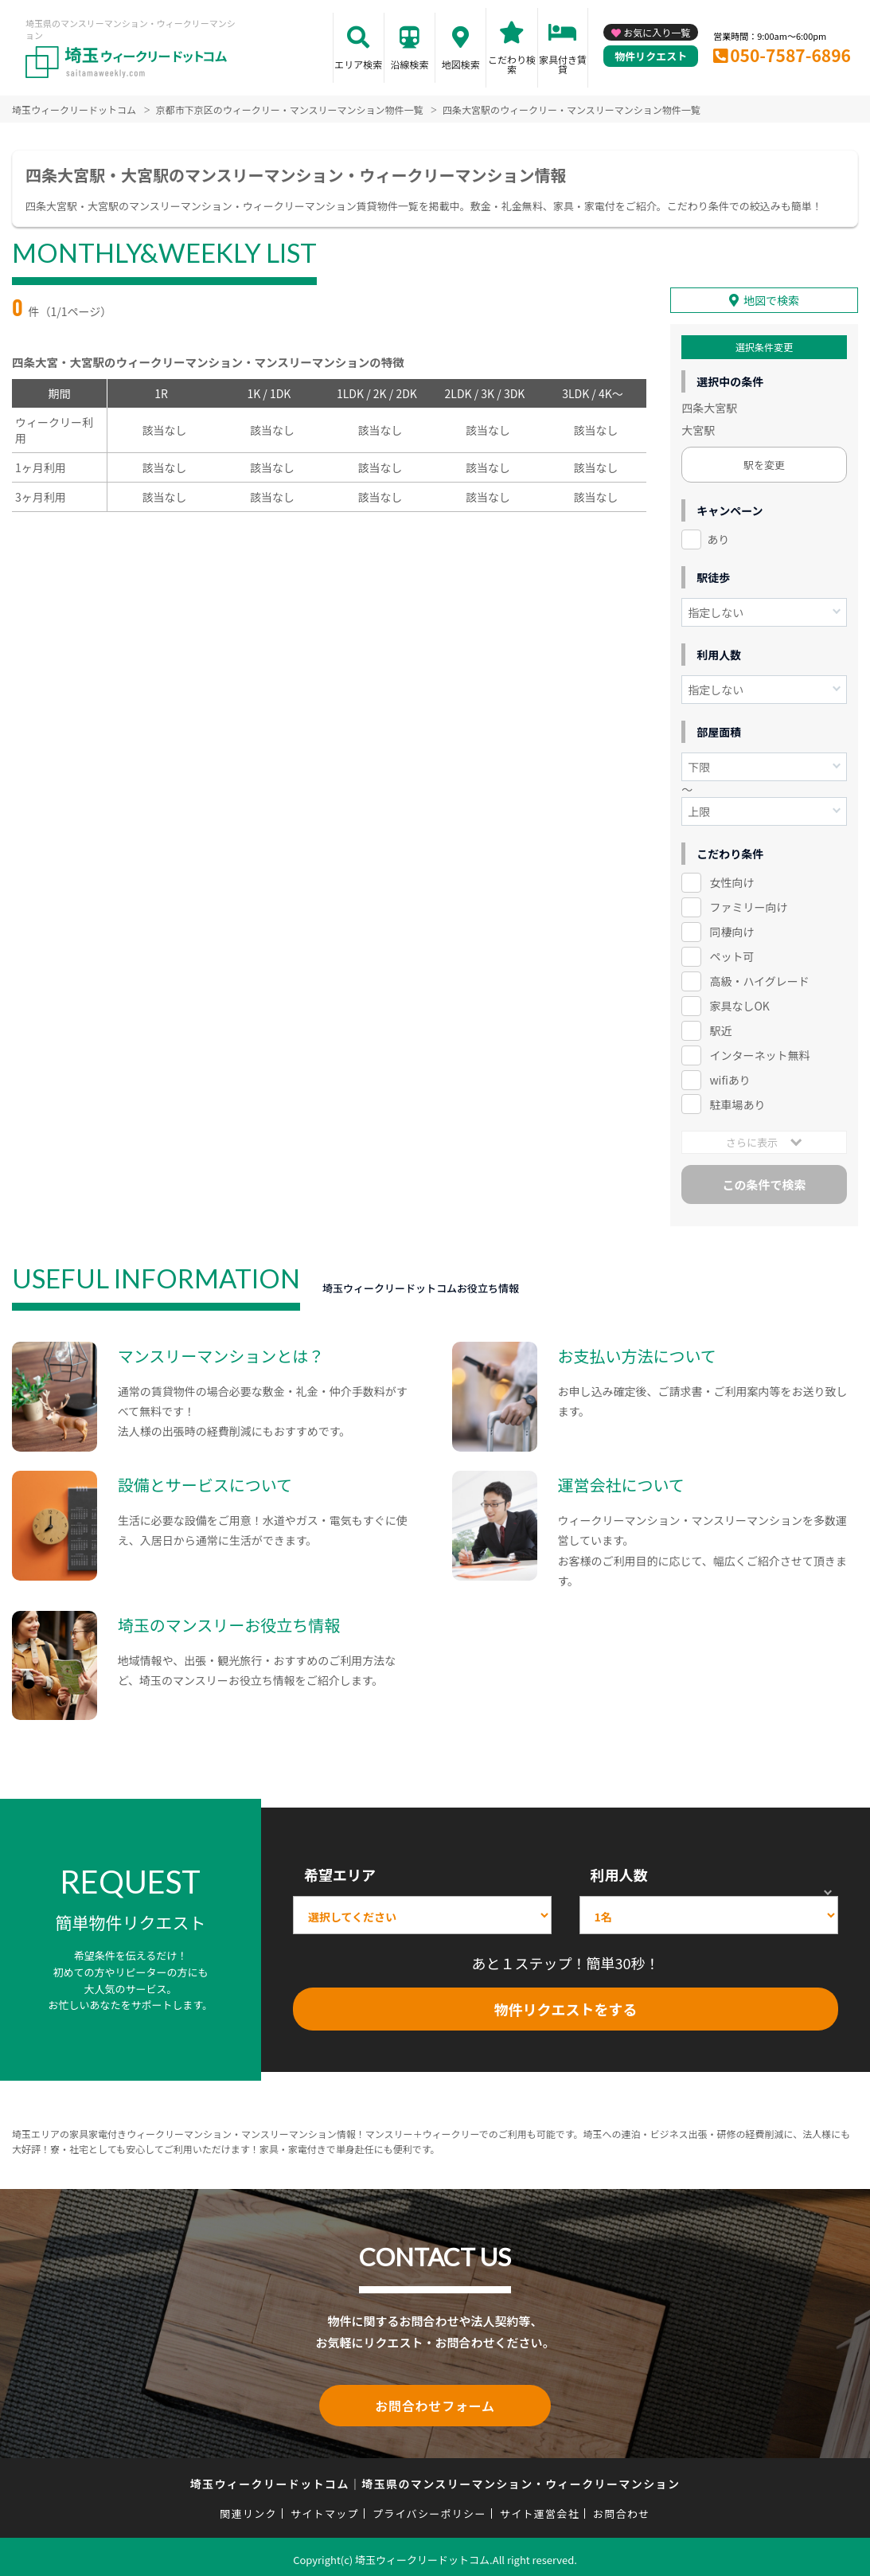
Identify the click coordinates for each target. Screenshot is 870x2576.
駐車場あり (737, 1101)
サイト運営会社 (539, 2508)
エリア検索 (358, 64)
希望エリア (340, 1872)
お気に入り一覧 (656, 32)
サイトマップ (325, 2508)
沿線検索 (410, 64)
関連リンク (248, 2508)
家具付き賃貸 (563, 64)
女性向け (731, 880)
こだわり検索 (512, 64)
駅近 (720, 1028)
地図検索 (461, 64)
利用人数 (619, 1872)
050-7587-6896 (790, 55)
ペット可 (731, 954)
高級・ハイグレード (759, 979)
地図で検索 (771, 298)
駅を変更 (764, 462)
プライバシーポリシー (429, 2508)
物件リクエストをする (565, 2006)
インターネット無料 (759, 1053)
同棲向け (731, 929)
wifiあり (729, 1077)
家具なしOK (739, 1003)
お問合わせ (621, 2508)
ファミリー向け (748, 905)
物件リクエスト (650, 56)
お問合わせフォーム (435, 2402)
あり (718, 537)
